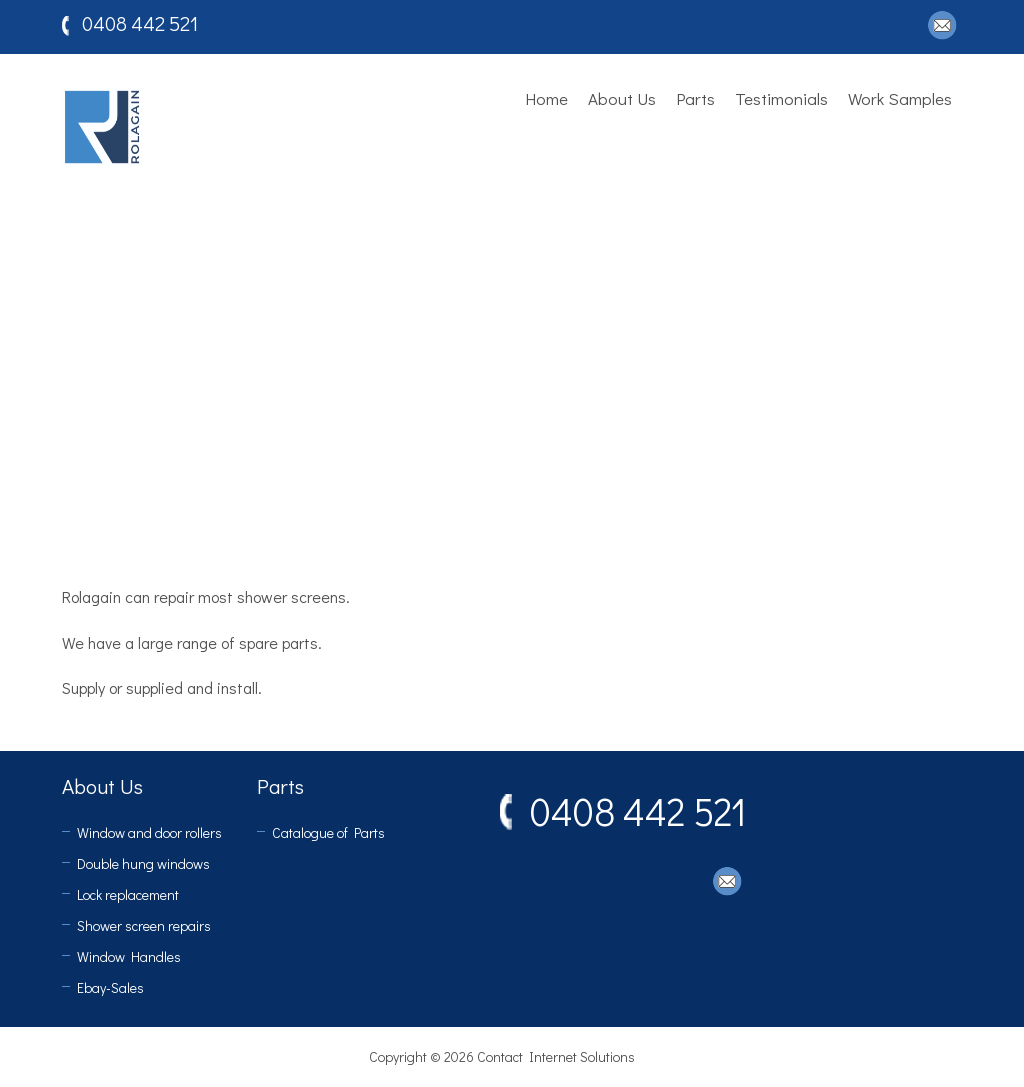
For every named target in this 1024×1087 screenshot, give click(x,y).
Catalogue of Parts (328, 832)
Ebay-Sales (110, 987)
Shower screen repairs (144, 925)
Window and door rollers (149, 832)
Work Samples (900, 98)
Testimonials (781, 98)
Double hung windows (143, 863)
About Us (622, 98)
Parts (695, 98)
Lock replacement (128, 894)
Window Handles (129, 956)
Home (546, 98)
